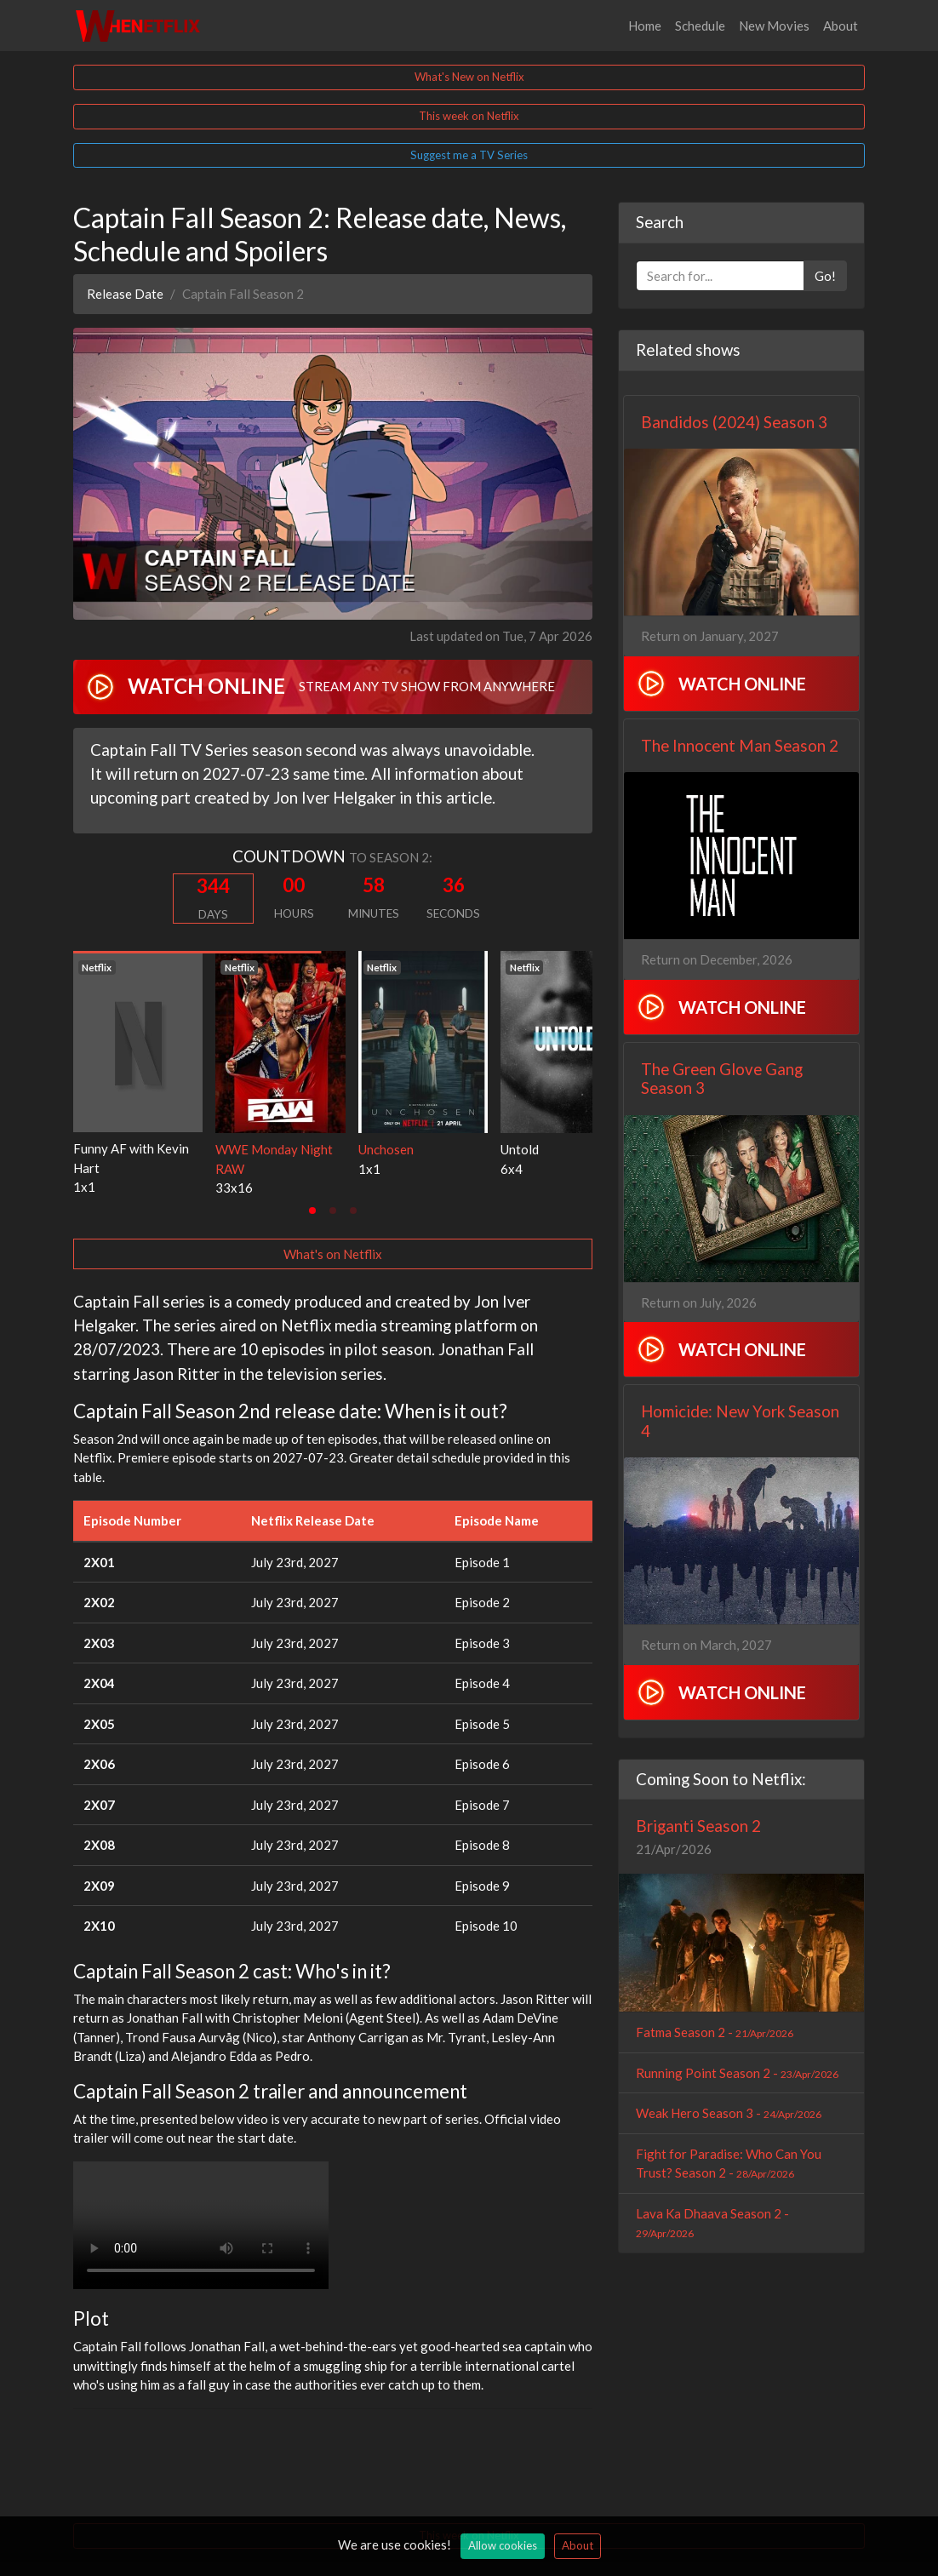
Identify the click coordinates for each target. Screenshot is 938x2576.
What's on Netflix (332, 1254)
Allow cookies (502, 2545)
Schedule (700, 25)
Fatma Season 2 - (714, 2032)
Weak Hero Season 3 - (728, 2113)
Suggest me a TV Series (469, 155)
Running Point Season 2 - (737, 2073)
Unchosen (386, 1149)
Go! (825, 275)
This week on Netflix (469, 116)
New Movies (774, 25)
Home (644, 25)
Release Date (125, 293)
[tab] (312, 1210)
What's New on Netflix (469, 76)
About (840, 25)
